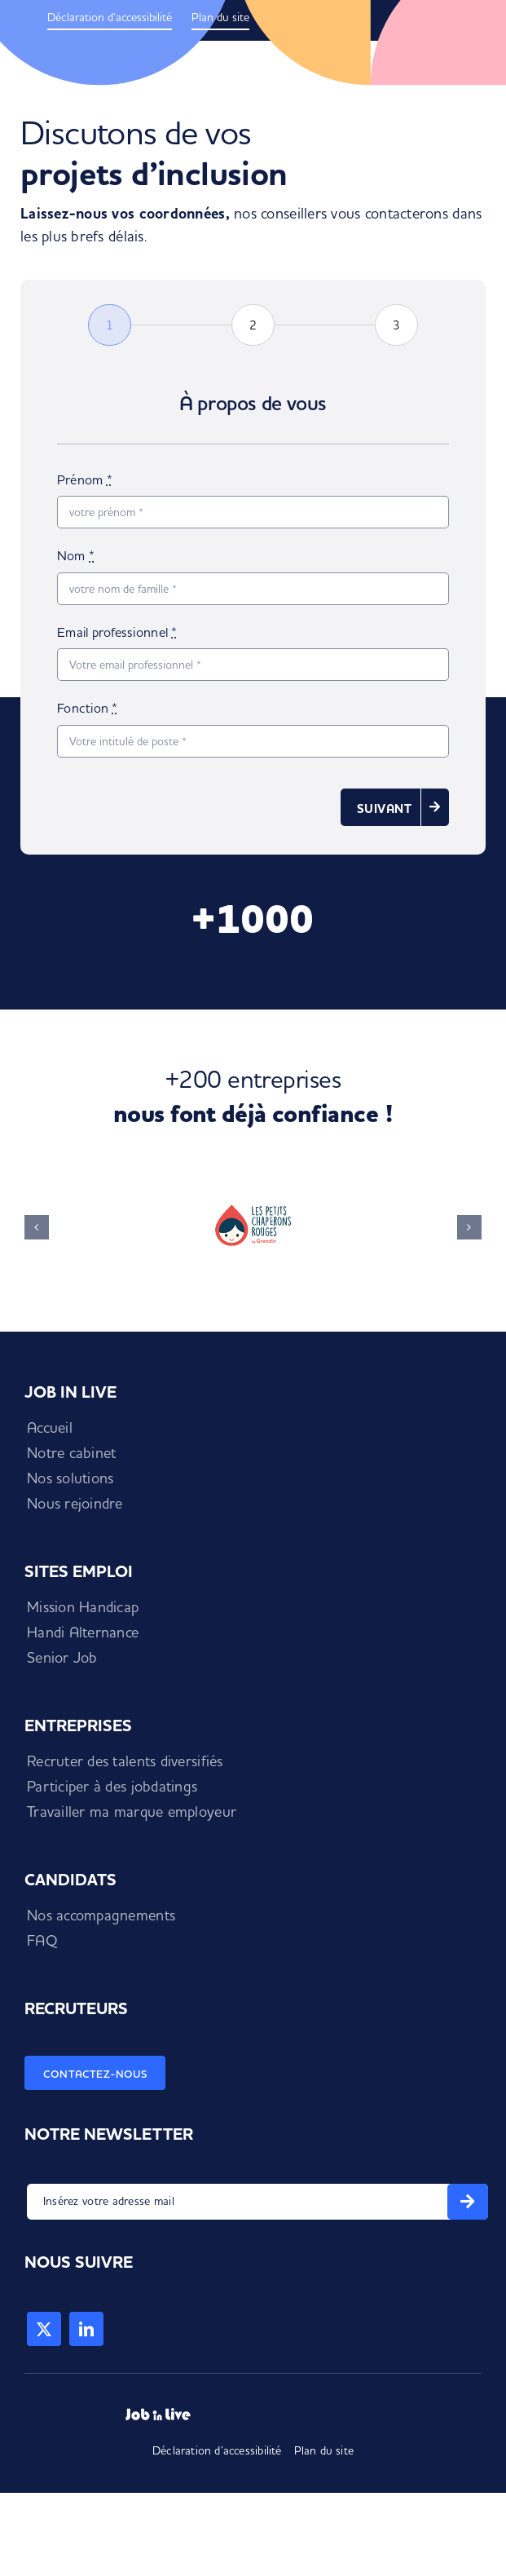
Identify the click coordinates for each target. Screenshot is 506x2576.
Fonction (87, 708)
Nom (76, 555)
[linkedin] (86, 2329)
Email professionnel (117, 632)
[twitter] (44, 2329)
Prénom (84, 479)
